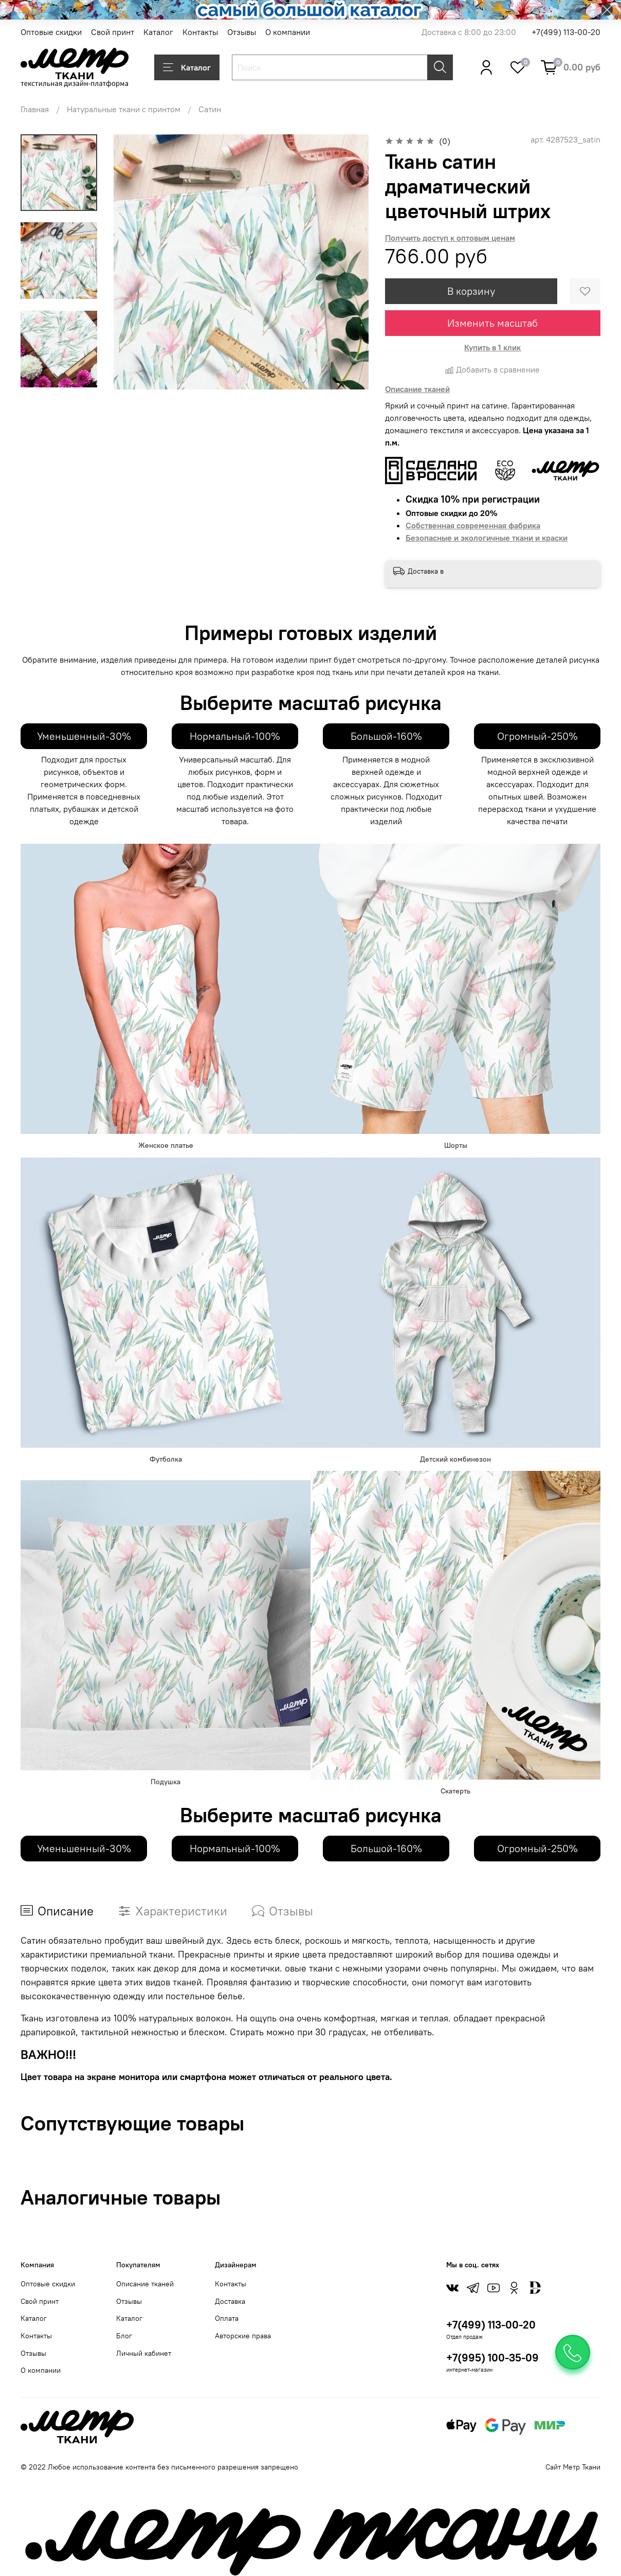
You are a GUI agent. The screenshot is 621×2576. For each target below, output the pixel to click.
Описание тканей (145, 2283)
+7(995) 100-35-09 (492, 2358)
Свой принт (112, 32)
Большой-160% (386, 736)
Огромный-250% (537, 736)
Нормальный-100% (235, 736)
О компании (287, 32)
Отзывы (241, 32)
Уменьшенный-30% (84, 736)
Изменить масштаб (492, 322)
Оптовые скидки (51, 32)
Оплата (227, 2318)
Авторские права (243, 2335)
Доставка (230, 2301)
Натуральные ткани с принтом (123, 109)
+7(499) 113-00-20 (566, 32)
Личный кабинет (143, 2353)
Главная (35, 109)
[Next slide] (58, 376)
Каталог (158, 32)
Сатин (209, 109)
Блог (124, 2335)
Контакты (200, 32)
